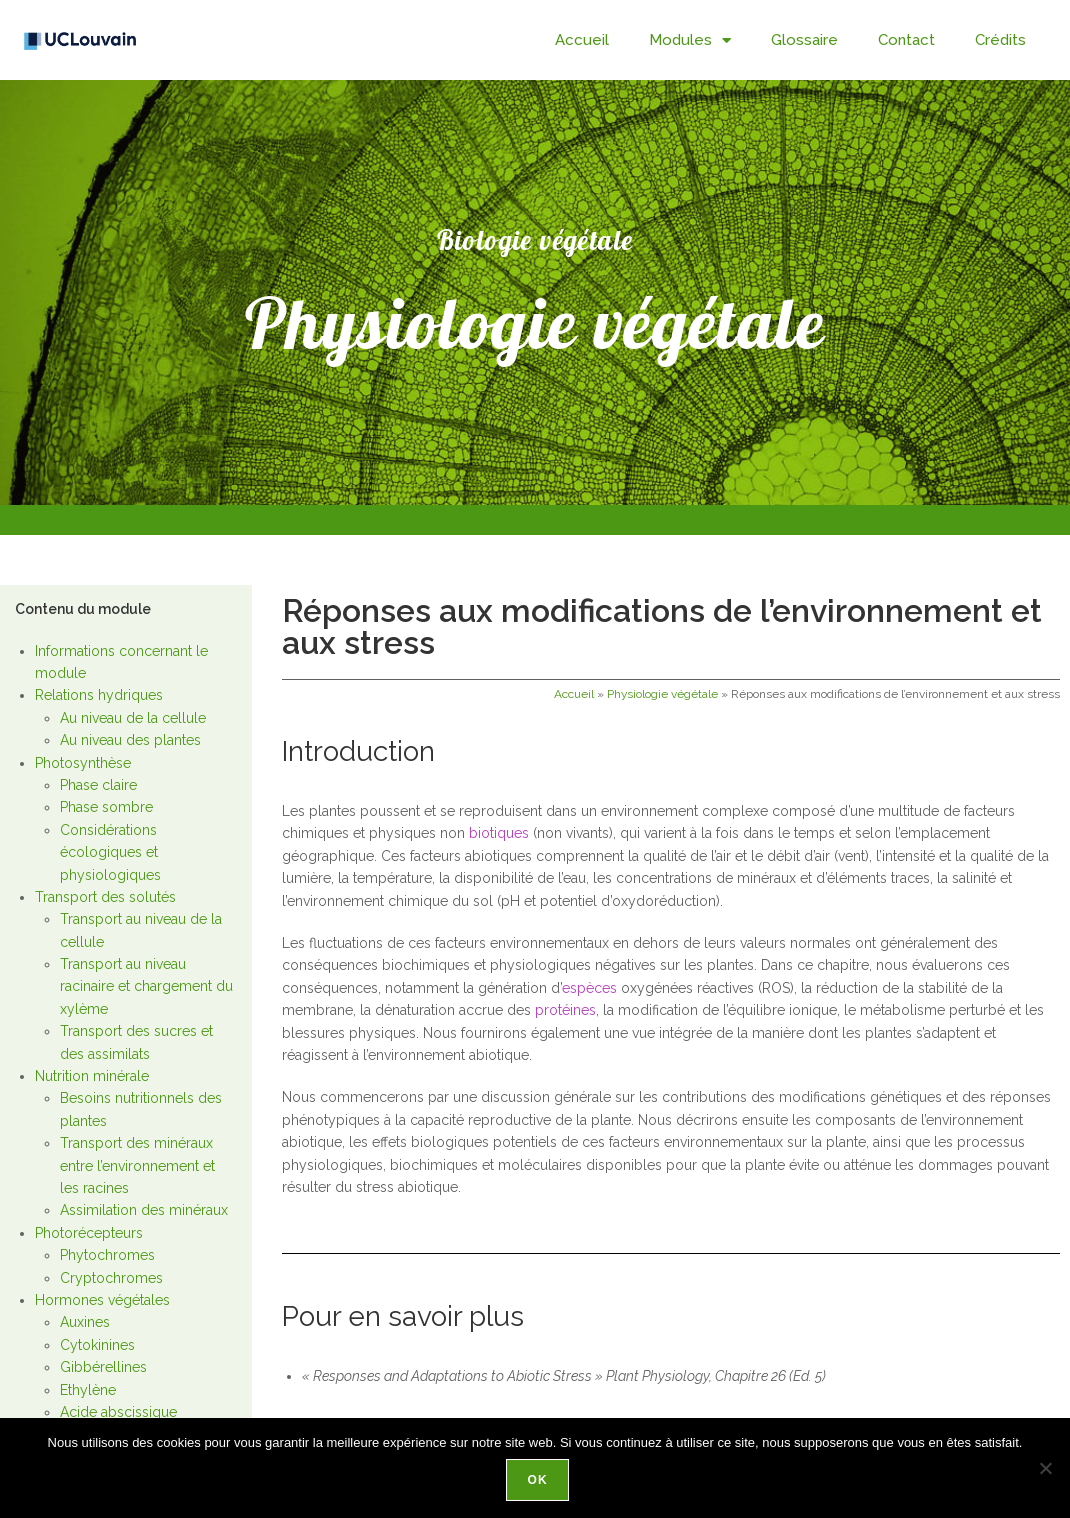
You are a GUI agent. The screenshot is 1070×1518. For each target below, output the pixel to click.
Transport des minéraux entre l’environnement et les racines (137, 1165)
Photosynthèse (83, 763)
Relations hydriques (99, 695)
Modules (690, 40)
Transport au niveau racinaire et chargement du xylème (146, 986)
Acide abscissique (118, 1412)
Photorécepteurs (89, 1233)
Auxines (85, 1322)
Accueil (582, 40)
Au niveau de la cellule (133, 718)
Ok (540, 1482)
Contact (906, 40)
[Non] (1045, 1469)
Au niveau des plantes (130, 740)
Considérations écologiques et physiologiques (110, 852)
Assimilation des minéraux (144, 1210)
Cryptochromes (111, 1278)
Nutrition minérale (92, 1076)
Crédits (1000, 40)
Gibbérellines (103, 1367)
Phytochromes (107, 1255)
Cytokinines (97, 1345)
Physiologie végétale (662, 694)
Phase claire (98, 785)
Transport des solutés (105, 897)
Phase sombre (106, 807)
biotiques (499, 833)
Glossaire (804, 40)
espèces (589, 988)
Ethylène (88, 1390)
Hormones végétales (102, 1300)
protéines (565, 1010)
